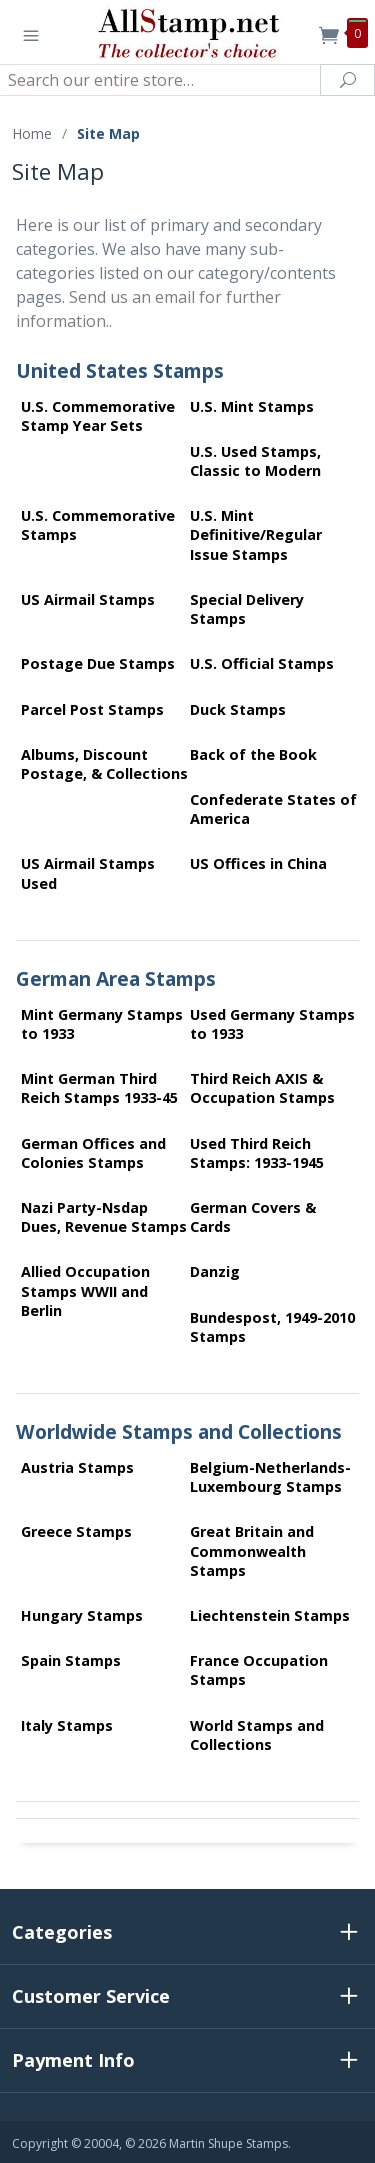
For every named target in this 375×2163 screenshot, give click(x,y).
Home (32, 133)
